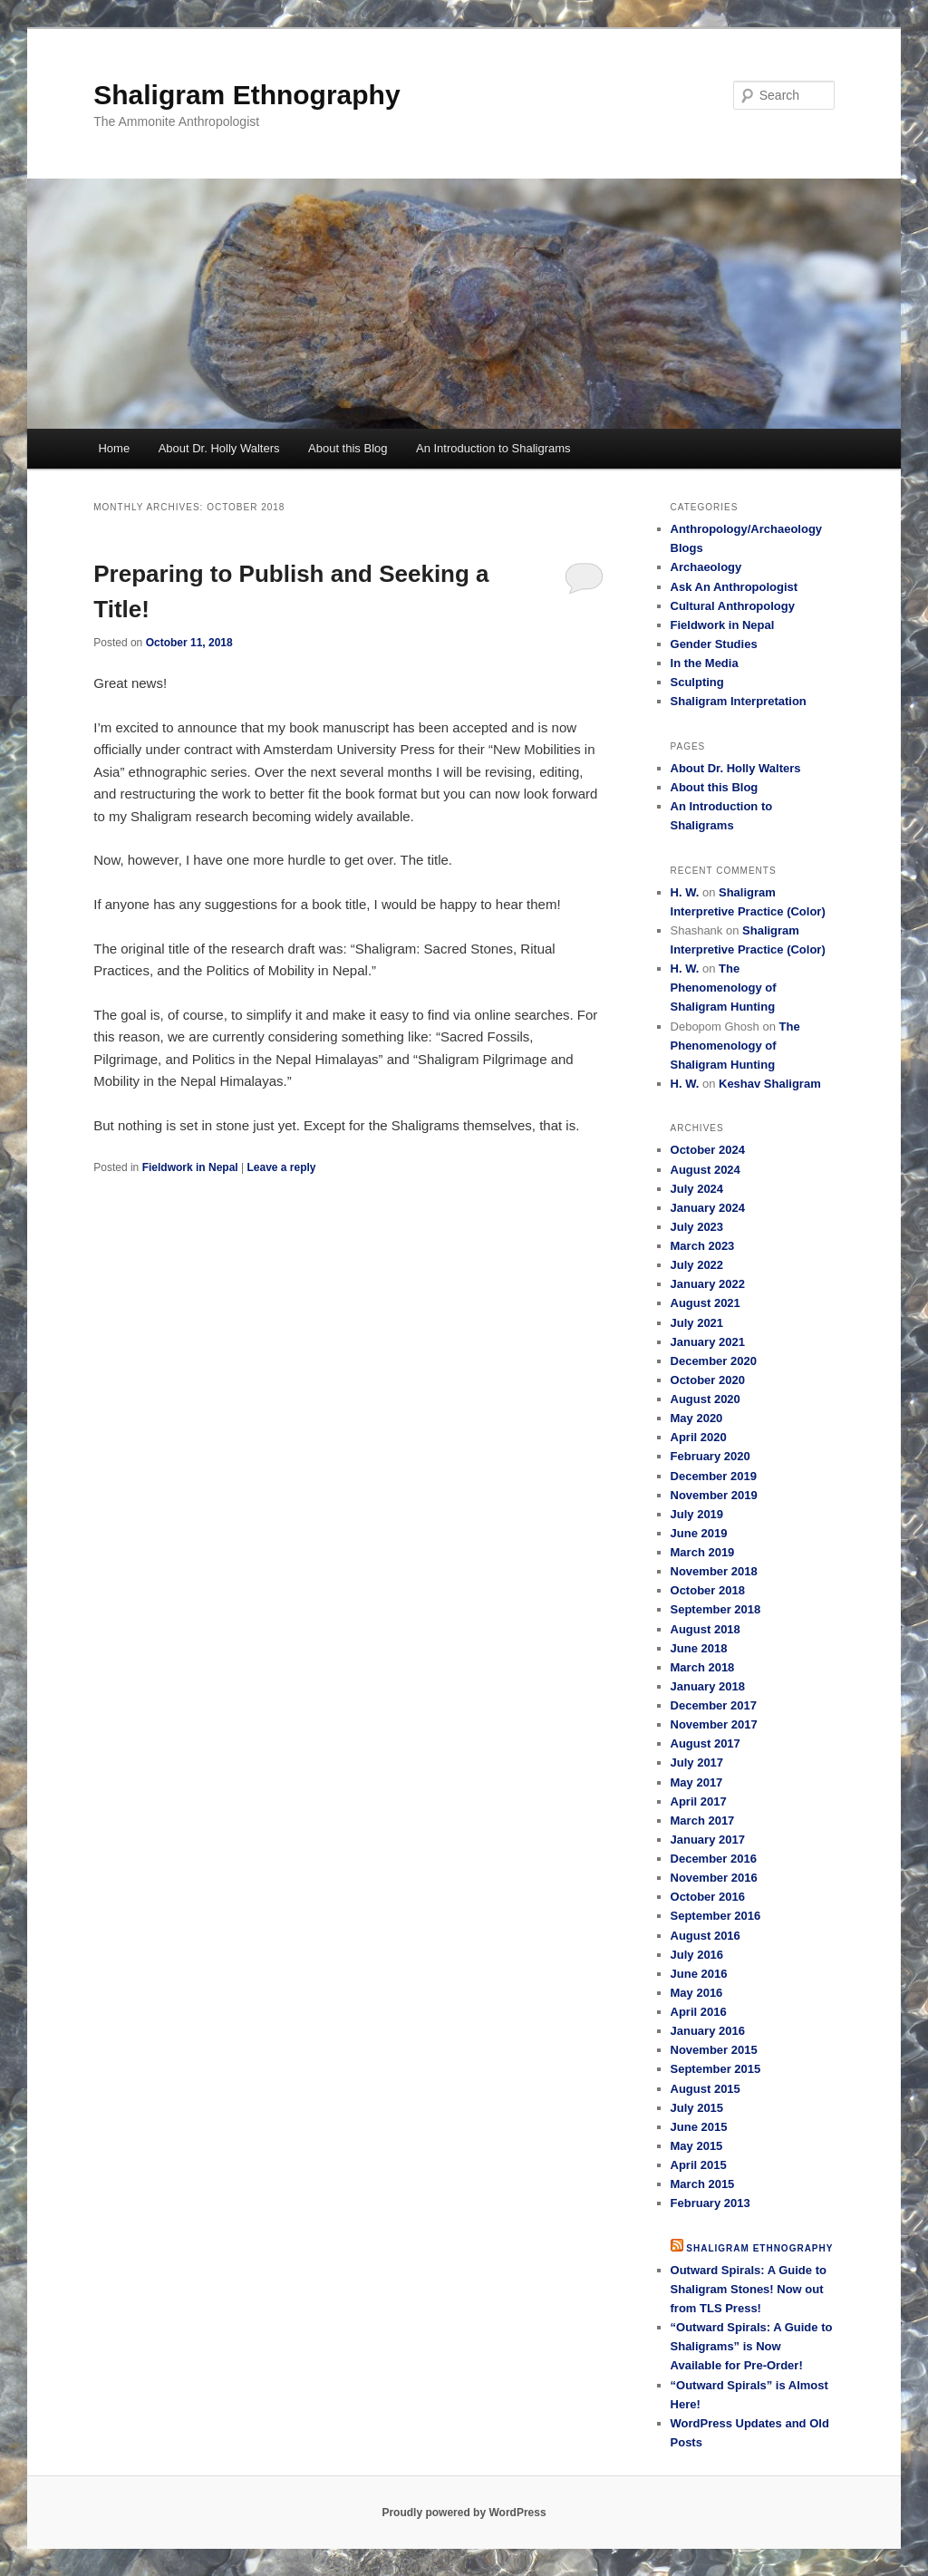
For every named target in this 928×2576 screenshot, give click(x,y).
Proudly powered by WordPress (464, 2512)
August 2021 (705, 1303)
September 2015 (716, 2069)
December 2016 (714, 1858)
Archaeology (706, 567)
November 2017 (714, 1724)
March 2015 (703, 2184)
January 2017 (708, 1839)
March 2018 (703, 1667)
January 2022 (708, 1284)
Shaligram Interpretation (739, 701)
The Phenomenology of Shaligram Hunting (724, 987)
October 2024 (708, 1150)
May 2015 (697, 2146)
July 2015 (697, 2108)
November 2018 (714, 1571)
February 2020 (710, 1456)
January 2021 (708, 1342)
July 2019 (697, 1514)
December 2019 (714, 1476)
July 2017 (697, 1762)
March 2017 (703, 1820)
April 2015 (699, 2165)
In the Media (705, 663)
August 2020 (705, 1399)
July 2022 (697, 1265)
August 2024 (705, 1170)
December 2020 (714, 1361)
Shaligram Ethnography (246, 95)
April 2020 (699, 1437)
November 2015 (714, 2050)
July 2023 (697, 1227)
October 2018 (708, 1590)
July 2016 (697, 1954)
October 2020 (708, 1380)
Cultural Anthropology (733, 606)
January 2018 (708, 1686)
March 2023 (703, 1246)
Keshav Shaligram (770, 1083)
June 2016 (699, 1973)
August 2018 (705, 1629)
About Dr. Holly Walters (219, 448)
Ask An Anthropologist (734, 587)
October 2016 (708, 1896)
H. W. (685, 892)
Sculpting (697, 682)
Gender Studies (714, 644)
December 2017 (714, 1705)
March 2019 (703, 1552)
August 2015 (705, 2089)
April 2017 (699, 1801)
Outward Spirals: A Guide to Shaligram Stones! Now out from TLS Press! (748, 2289)
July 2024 (697, 1189)
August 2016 (705, 1935)
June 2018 (699, 1648)
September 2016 (716, 1915)
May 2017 (697, 1782)
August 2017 (705, 1743)
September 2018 (716, 1609)
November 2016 (714, 1877)
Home (114, 448)
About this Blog (347, 448)
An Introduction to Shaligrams (493, 448)
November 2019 (714, 1495)
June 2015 (699, 2127)
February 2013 (710, 2203)
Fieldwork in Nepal (190, 1167)
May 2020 (697, 1418)
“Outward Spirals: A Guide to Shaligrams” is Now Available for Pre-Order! (752, 2346)
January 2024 (708, 1208)
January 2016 (708, 2031)
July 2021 (697, 1323)
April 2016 (699, 2012)
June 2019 (699, 1533)
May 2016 (697, 1993)
